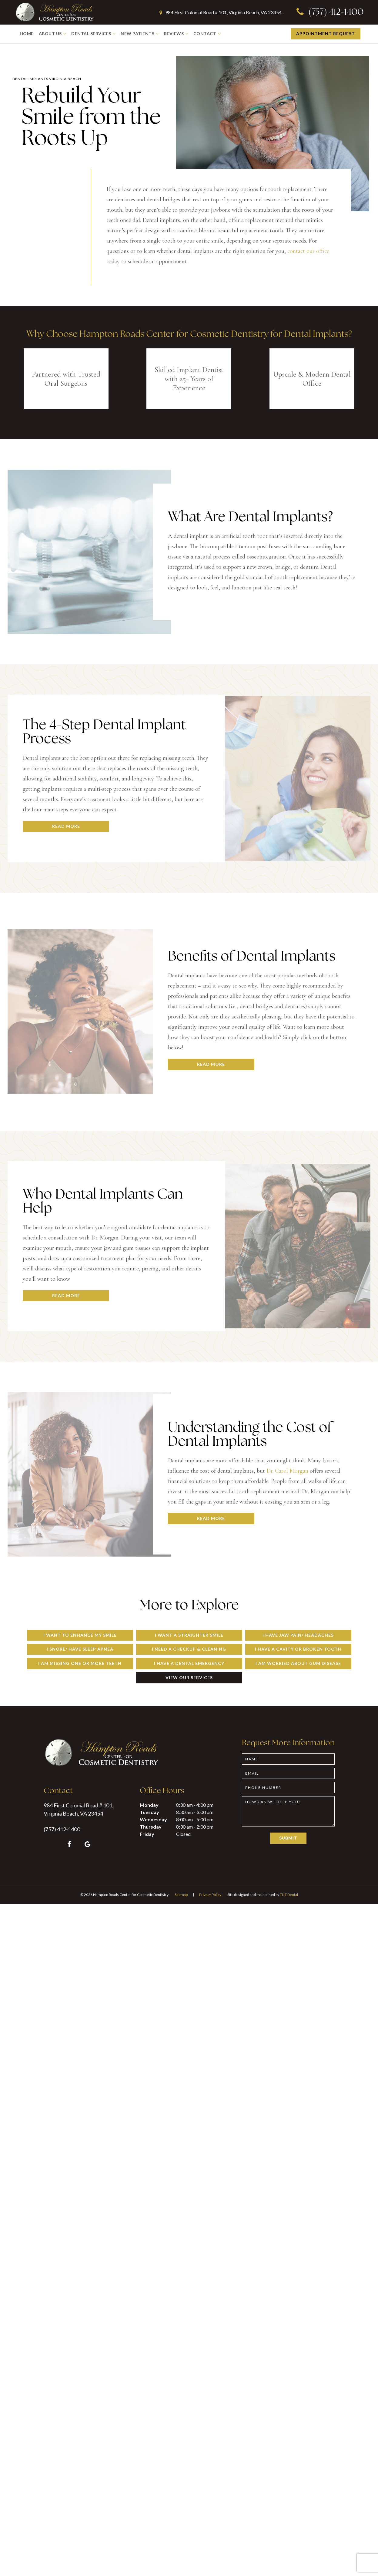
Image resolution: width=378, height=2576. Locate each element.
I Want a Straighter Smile (189, 1635)
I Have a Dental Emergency (189, 1663)
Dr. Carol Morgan (287, 1470)
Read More (66, 826)
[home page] (54, 12)
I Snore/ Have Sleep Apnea (80, 1649)
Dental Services (94, 33)
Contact (207, 33)
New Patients (140, 33)
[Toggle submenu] (65, 34)
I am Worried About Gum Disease (298, 1663)
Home (27, 33)
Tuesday (149, 1812)
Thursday (151, 1827)
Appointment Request (325, 33)
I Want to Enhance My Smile (80, 1635)
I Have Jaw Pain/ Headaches (298, 1635)
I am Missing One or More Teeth (80, 1663)
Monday (149, 1805)
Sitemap (181, 1894)
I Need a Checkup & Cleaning (189, 1649)
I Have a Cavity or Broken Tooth (298, 1649)
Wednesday (153, 1819)
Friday (147, 1834)
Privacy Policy (210, 1894)
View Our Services (189, 1677)
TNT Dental (289, 1894)
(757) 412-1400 (328, 12)
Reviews (177, 33)
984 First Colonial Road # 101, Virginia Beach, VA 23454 (219, 12)
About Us (53, 33)
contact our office (308, 251)
